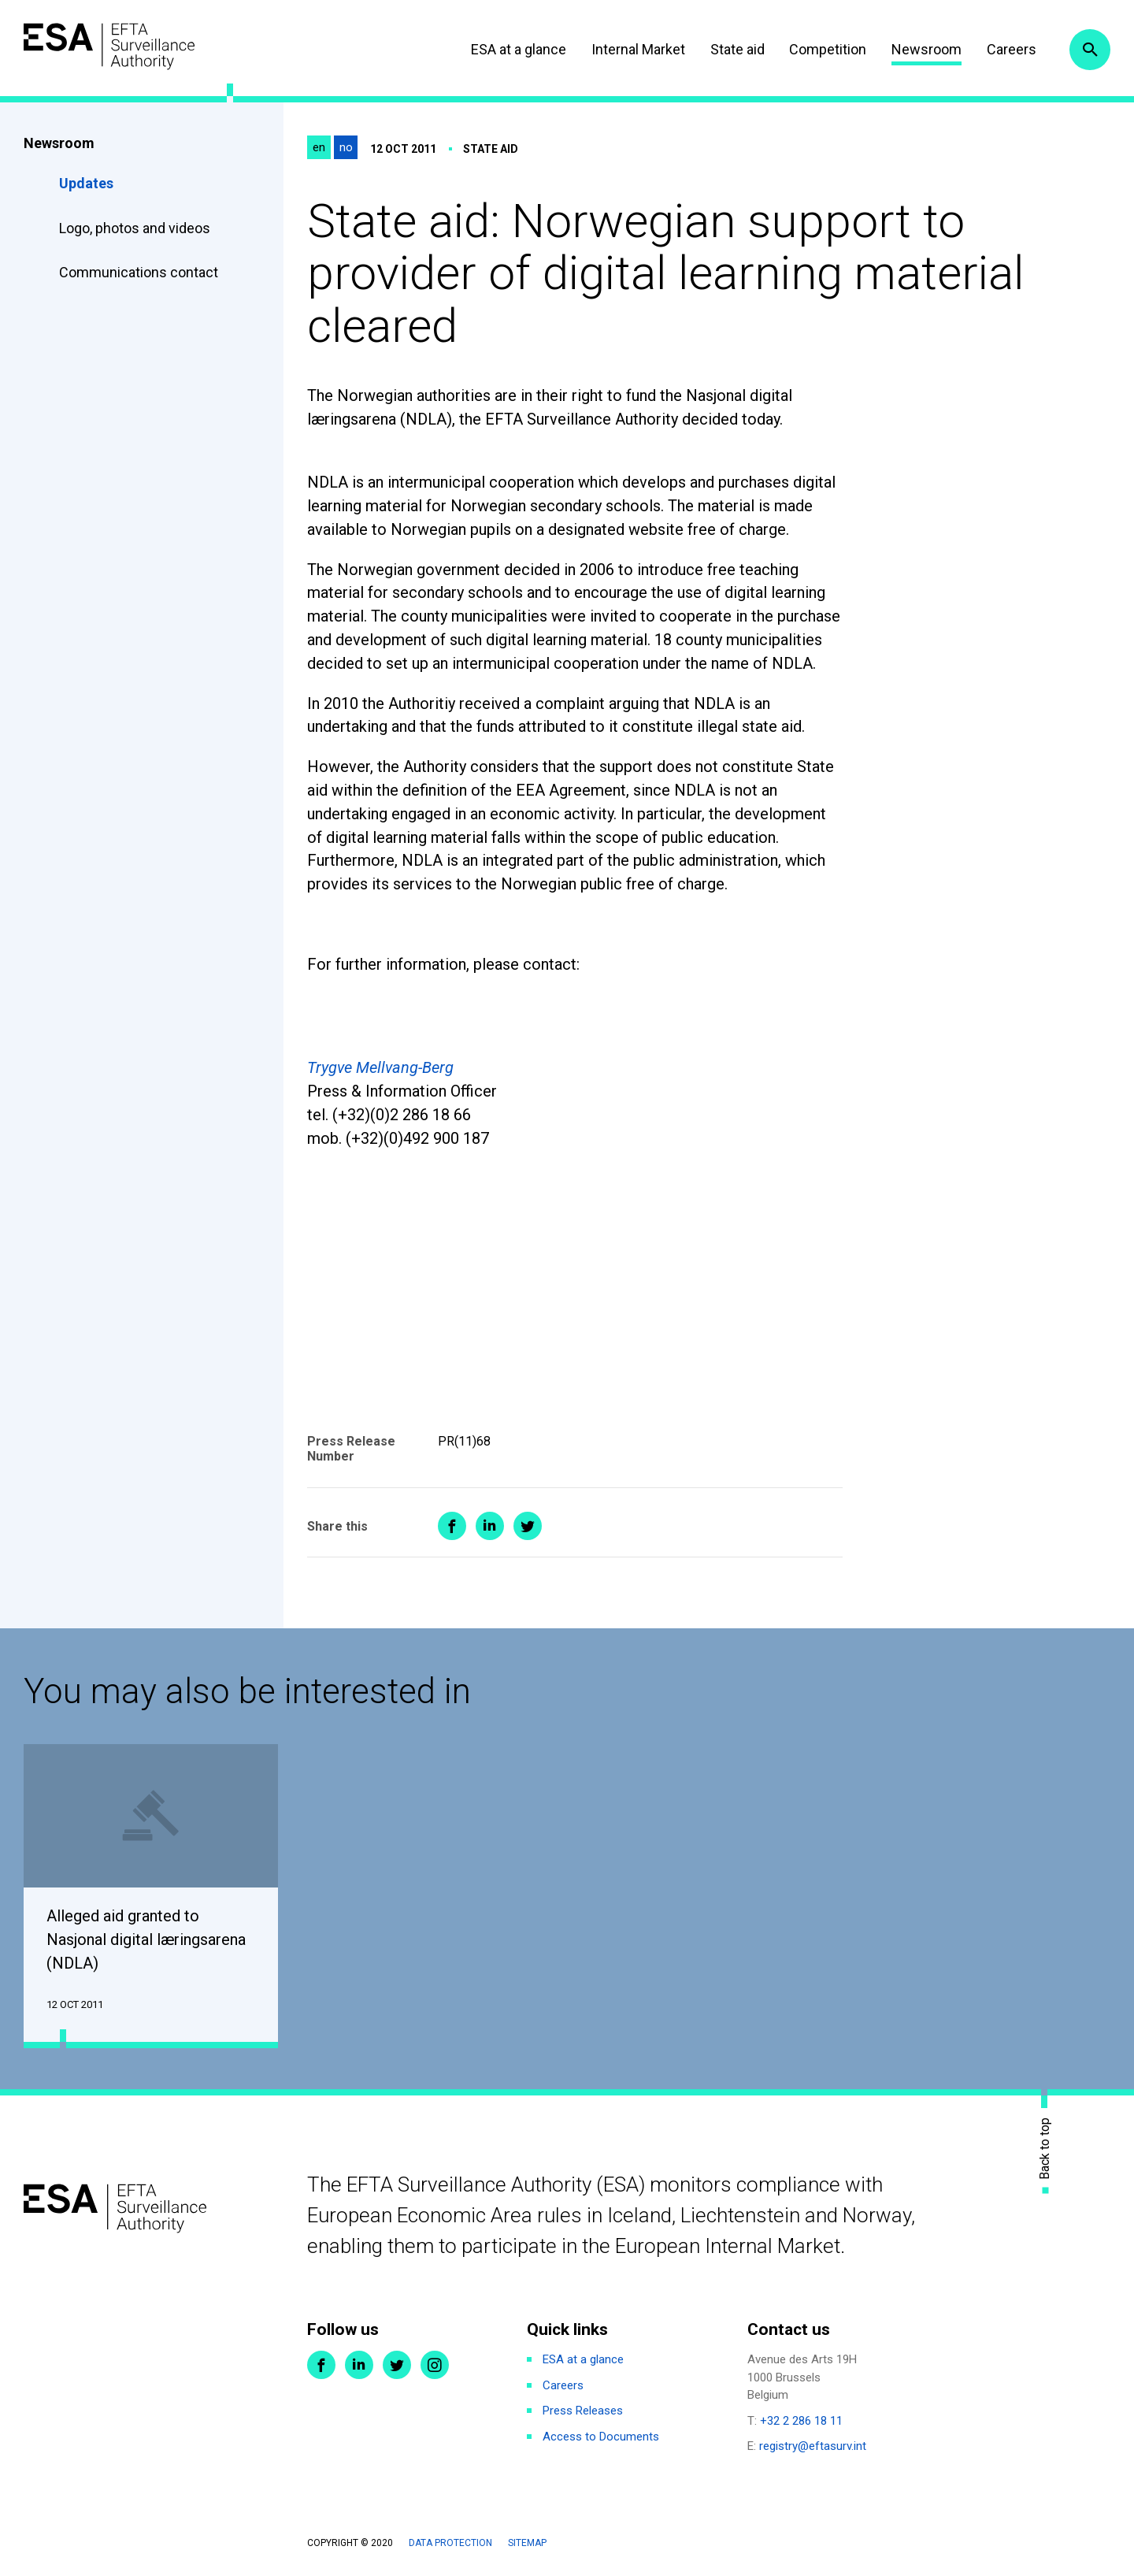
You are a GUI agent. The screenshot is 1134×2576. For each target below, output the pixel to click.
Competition (824, 49)
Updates (86, 183)
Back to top (1045, 2149)
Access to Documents (601, 2437)
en (319, 147)
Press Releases (583, 2412)
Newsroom (923, 49)
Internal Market (634, 49)
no (346, 147)
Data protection (450, 2543)
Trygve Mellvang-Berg (380, 1067)
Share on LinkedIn (490, 1526)
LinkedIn (359, 2366)
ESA (115, 47)
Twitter (397, 2366)
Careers (1007, 49)
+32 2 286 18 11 (801, 2422)
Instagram (435, 2366)
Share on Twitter (527, 1526)
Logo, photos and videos (136, 228)
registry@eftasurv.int (812, 2448)
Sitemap (527, 2543)
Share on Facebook (452, 1526)
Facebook (321, 2366)
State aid (733, 49)
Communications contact (138, 272)
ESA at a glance (515, 49)
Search (1089, 49)
